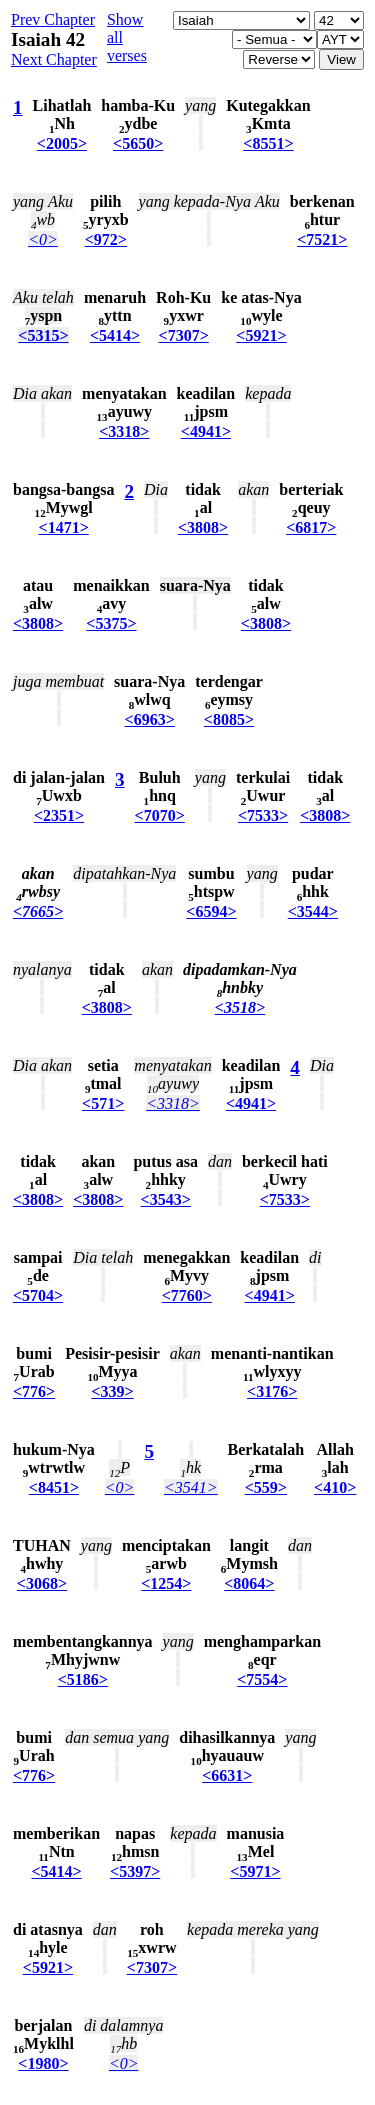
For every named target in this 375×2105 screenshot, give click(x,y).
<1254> (166, 1583)
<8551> (268, 143)
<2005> (62, 143)
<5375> (111, 623)
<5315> (43, 335)
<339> (112, 1391)
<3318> (124, 431)
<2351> (59, 815)
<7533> (263, 815)
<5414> (115, 335)
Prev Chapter (53, 19)
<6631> (227, 1775)
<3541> (191, 1487)
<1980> (43, 2063)
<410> (335, 1487)
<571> (103, 1103)
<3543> (166, 1199)
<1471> (64, 527)
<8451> (54, 1487)
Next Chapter (54, 59)
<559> (266, 1487)
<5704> (38, 1295)
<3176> (272, 1391)
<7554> (262, 1679)
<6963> (150, 719)
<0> (43, 239)
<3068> (42, 1583)
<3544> (313, 911)
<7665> (38, 911)
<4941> (206, 431)
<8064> (249, 1583)
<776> (34, 1391)
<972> (106, 239)
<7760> (187, 1295)
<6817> (311, 527)
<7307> (184, 335)
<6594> (211, 911)
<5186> (83, 1679)
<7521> (322, 239)
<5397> (135, 1871)
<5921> (261, 335)
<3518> (240, 1007)
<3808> (203, 527)
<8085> (229, 719)
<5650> (138, 143)
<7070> (160, 815)
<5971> (255, 1871)
